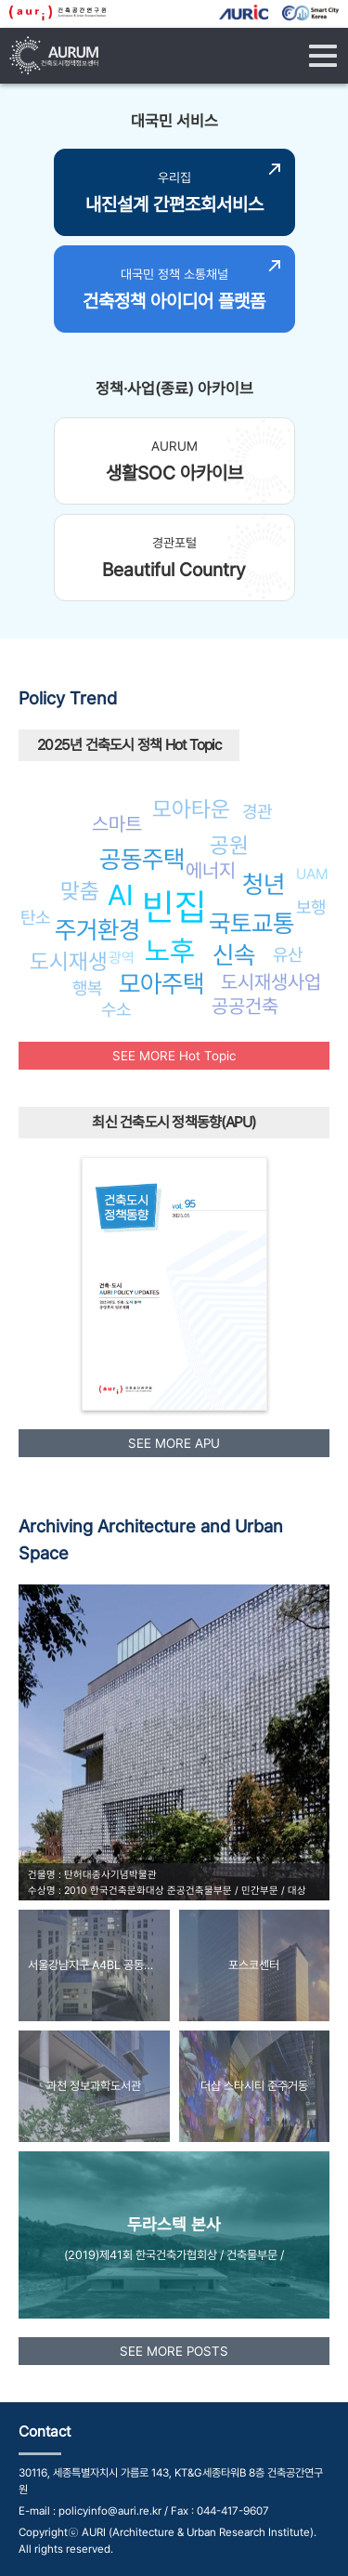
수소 (116, 1009)
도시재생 (69, 961)
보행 (311, 907)
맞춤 (79, 890)
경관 (257, 811)
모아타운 (191, 808)
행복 (87, 988)
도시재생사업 (271, 981)
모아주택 (161, 983)
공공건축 (245, 1006)
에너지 (211, 870)
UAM (312, 874)
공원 (229, 845)
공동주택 (142, 859)
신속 (234, 954)
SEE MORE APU (174, 1443)
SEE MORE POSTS (174, 2351)
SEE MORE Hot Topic (174, 1055)
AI (121, 895)
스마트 (117, 823)
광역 (122, 957)
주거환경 (97, 929)
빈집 (174, 906)
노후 (170, 950)
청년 (263, 884)
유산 (288, 954)
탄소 (35, 917)
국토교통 (251, 923)
